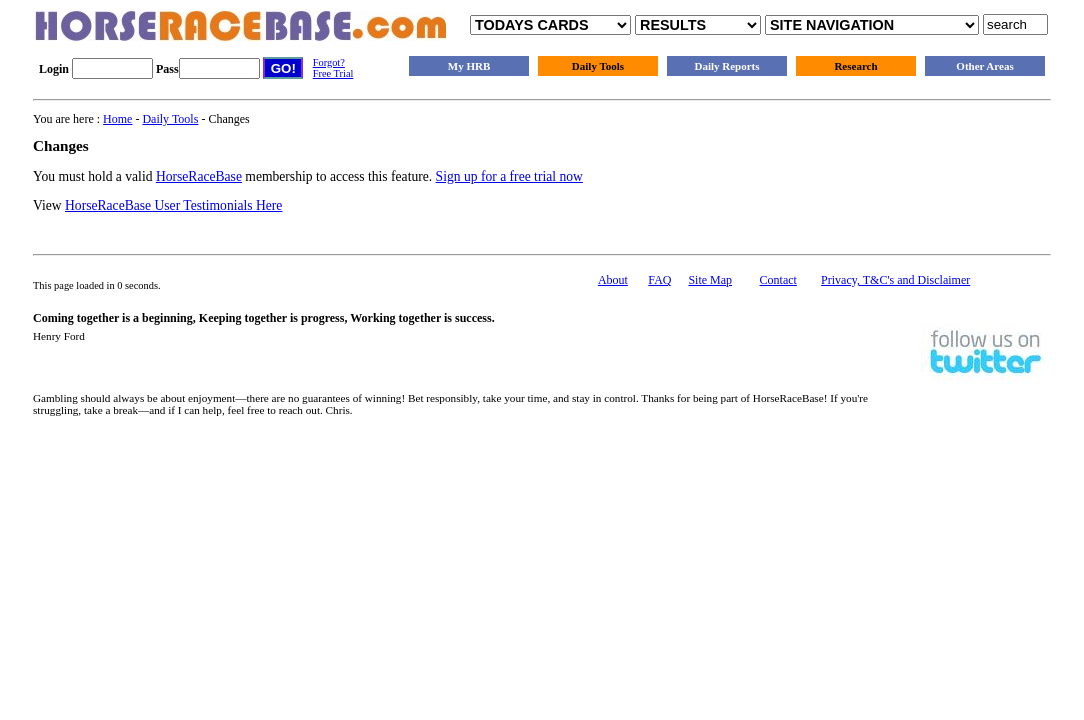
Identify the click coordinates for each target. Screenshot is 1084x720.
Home (117, 119)
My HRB (469, 66)
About (613, 280)
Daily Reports (726, 66)
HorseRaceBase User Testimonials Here (173, 205)
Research (855, 66)
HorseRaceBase (199, 176)
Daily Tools (598, 66)
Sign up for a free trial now (509, 176)
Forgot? (329, 62)
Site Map (710, 280)
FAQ (659, 280)
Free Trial (333, 73)
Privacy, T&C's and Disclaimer (895, 280)
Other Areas (984, 66)
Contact (778, 280)
